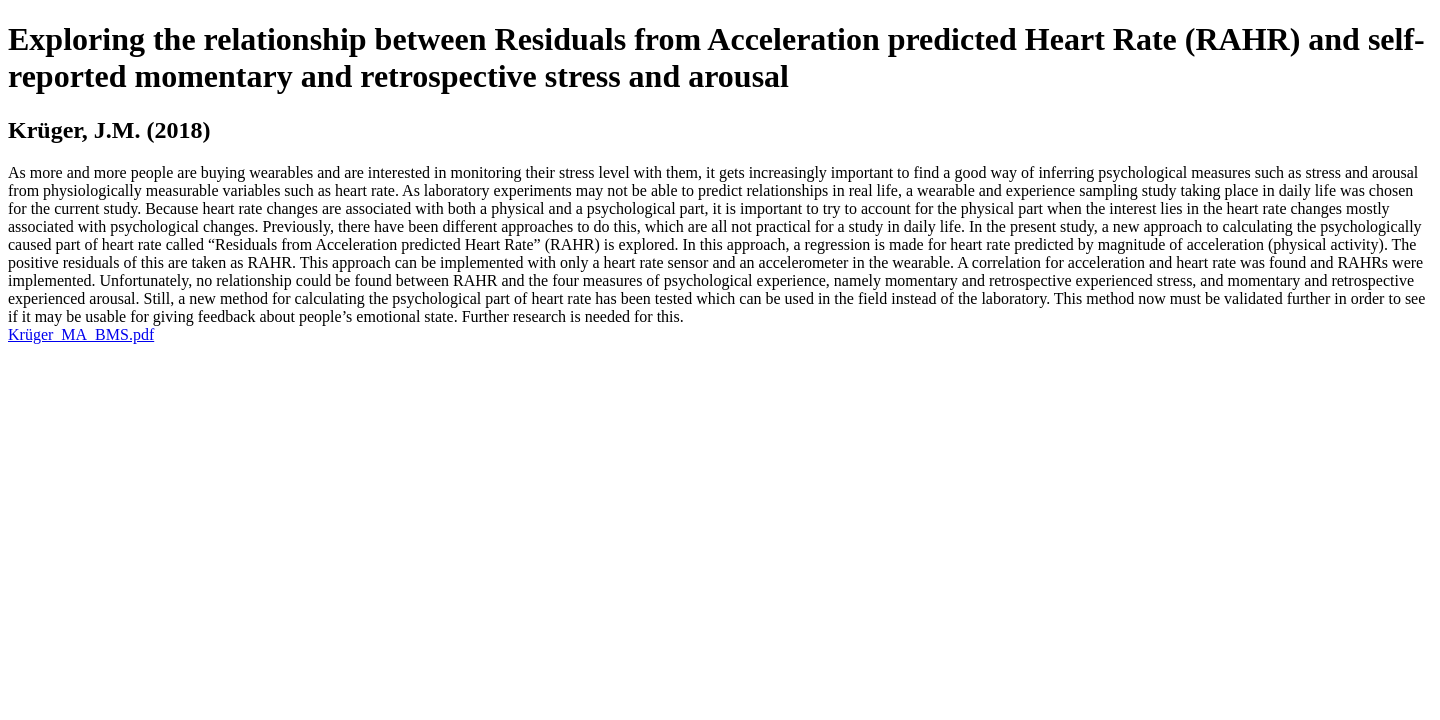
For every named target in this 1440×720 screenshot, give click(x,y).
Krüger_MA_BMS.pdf (81, 334)
